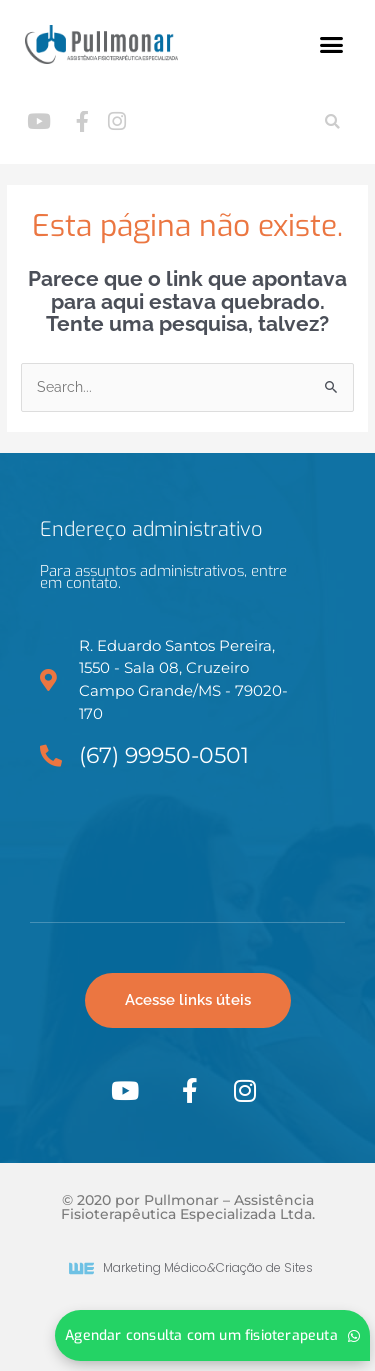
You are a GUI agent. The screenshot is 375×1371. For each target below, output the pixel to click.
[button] (332, 45)
